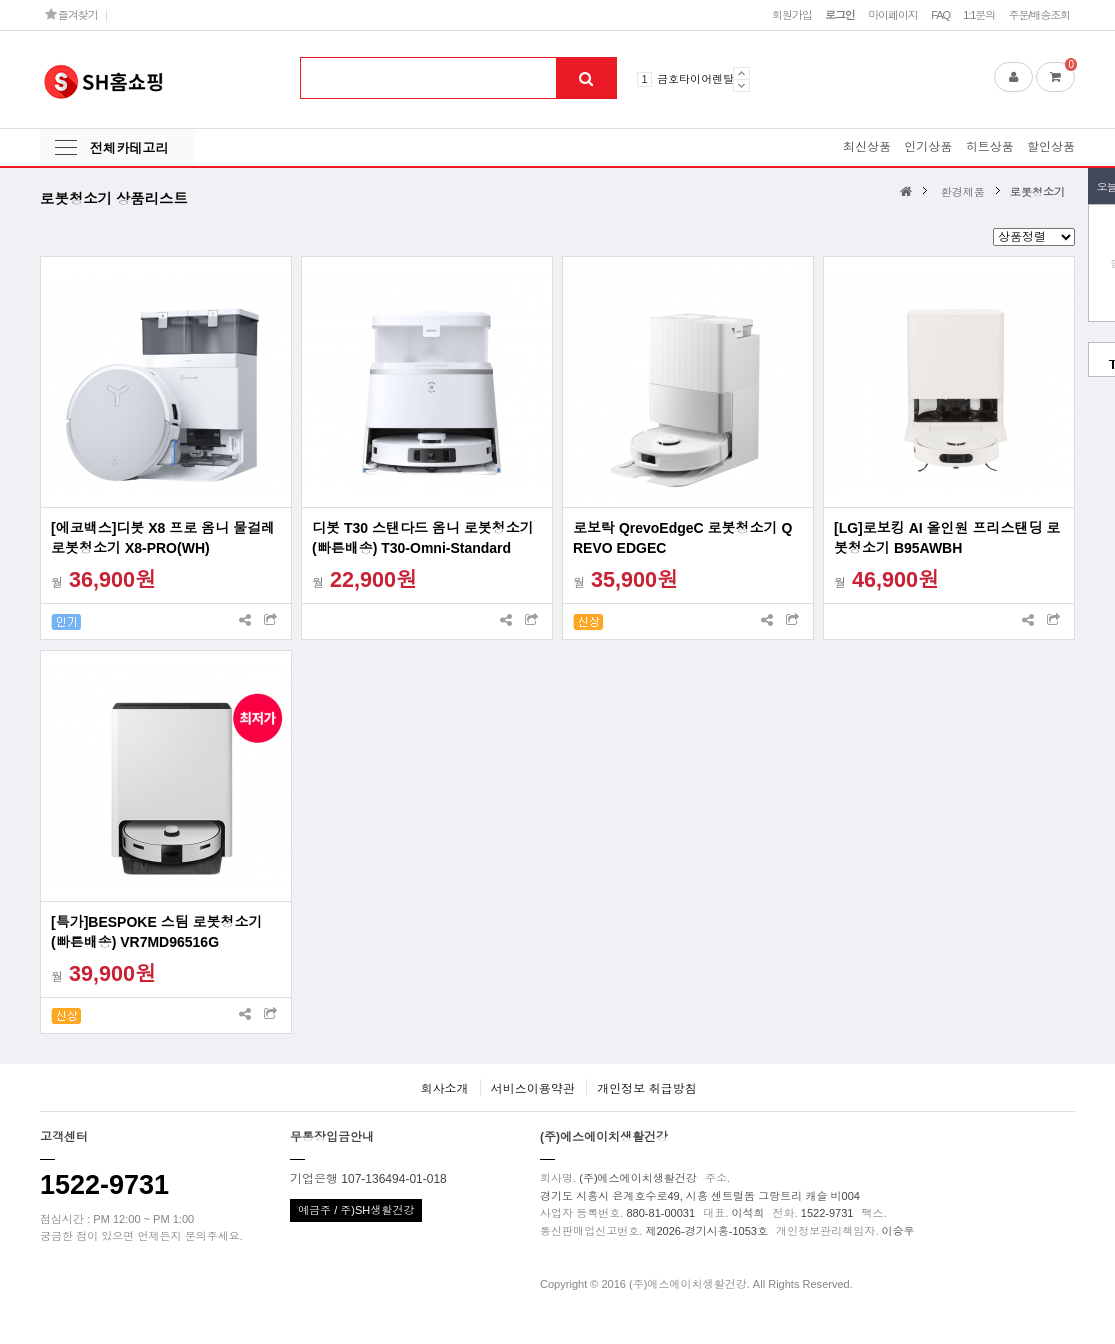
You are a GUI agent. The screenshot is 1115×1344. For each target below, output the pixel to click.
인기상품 (928, 147)
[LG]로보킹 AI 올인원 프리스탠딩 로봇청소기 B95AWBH (947, 538)
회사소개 (444, 1089)
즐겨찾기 (71, 14)
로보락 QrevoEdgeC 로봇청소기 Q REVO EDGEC (682, 538)
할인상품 (1051, 147)
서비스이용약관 (533, 1089)
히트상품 (990, 147)
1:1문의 (979, 15)
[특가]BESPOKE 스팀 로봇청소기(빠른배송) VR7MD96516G (157, 932)
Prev (741, 73)
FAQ (940, 15)
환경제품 (963, 192)
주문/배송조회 (1039, 15)
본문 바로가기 (0, 0)
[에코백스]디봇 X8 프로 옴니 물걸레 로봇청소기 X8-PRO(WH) (163, 538)
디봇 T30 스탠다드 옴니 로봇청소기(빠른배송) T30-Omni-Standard (423, 538)
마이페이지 (893, 15)
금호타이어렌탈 (695, 79)
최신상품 (867, 147)
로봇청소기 (1037, 192)
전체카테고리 (129, 148)
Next (741, 85)
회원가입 (792, 15)
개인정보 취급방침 (646, 1089)
